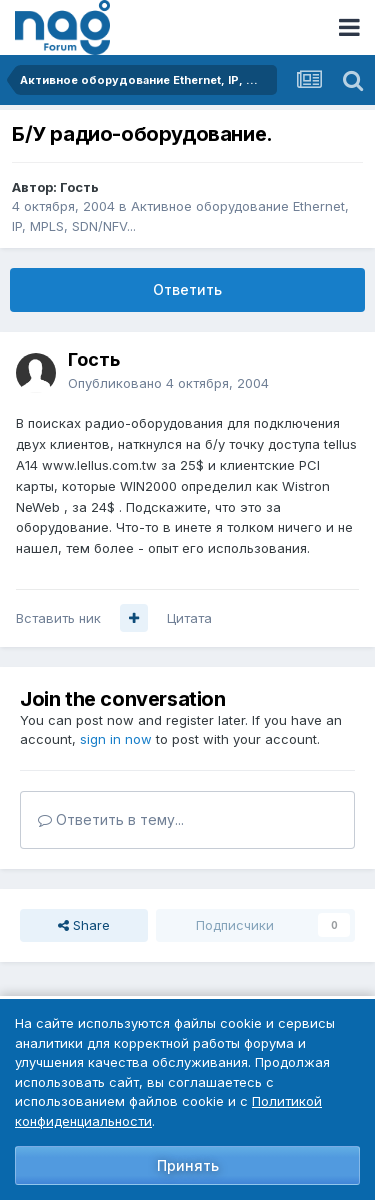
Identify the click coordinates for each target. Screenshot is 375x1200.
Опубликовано (168, 383)
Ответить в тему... (111, 819)
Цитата (189, 618)
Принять (188, 1165)
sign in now (116, 739)
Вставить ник (58, 618)
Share (84, 925)
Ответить (187, 289)
